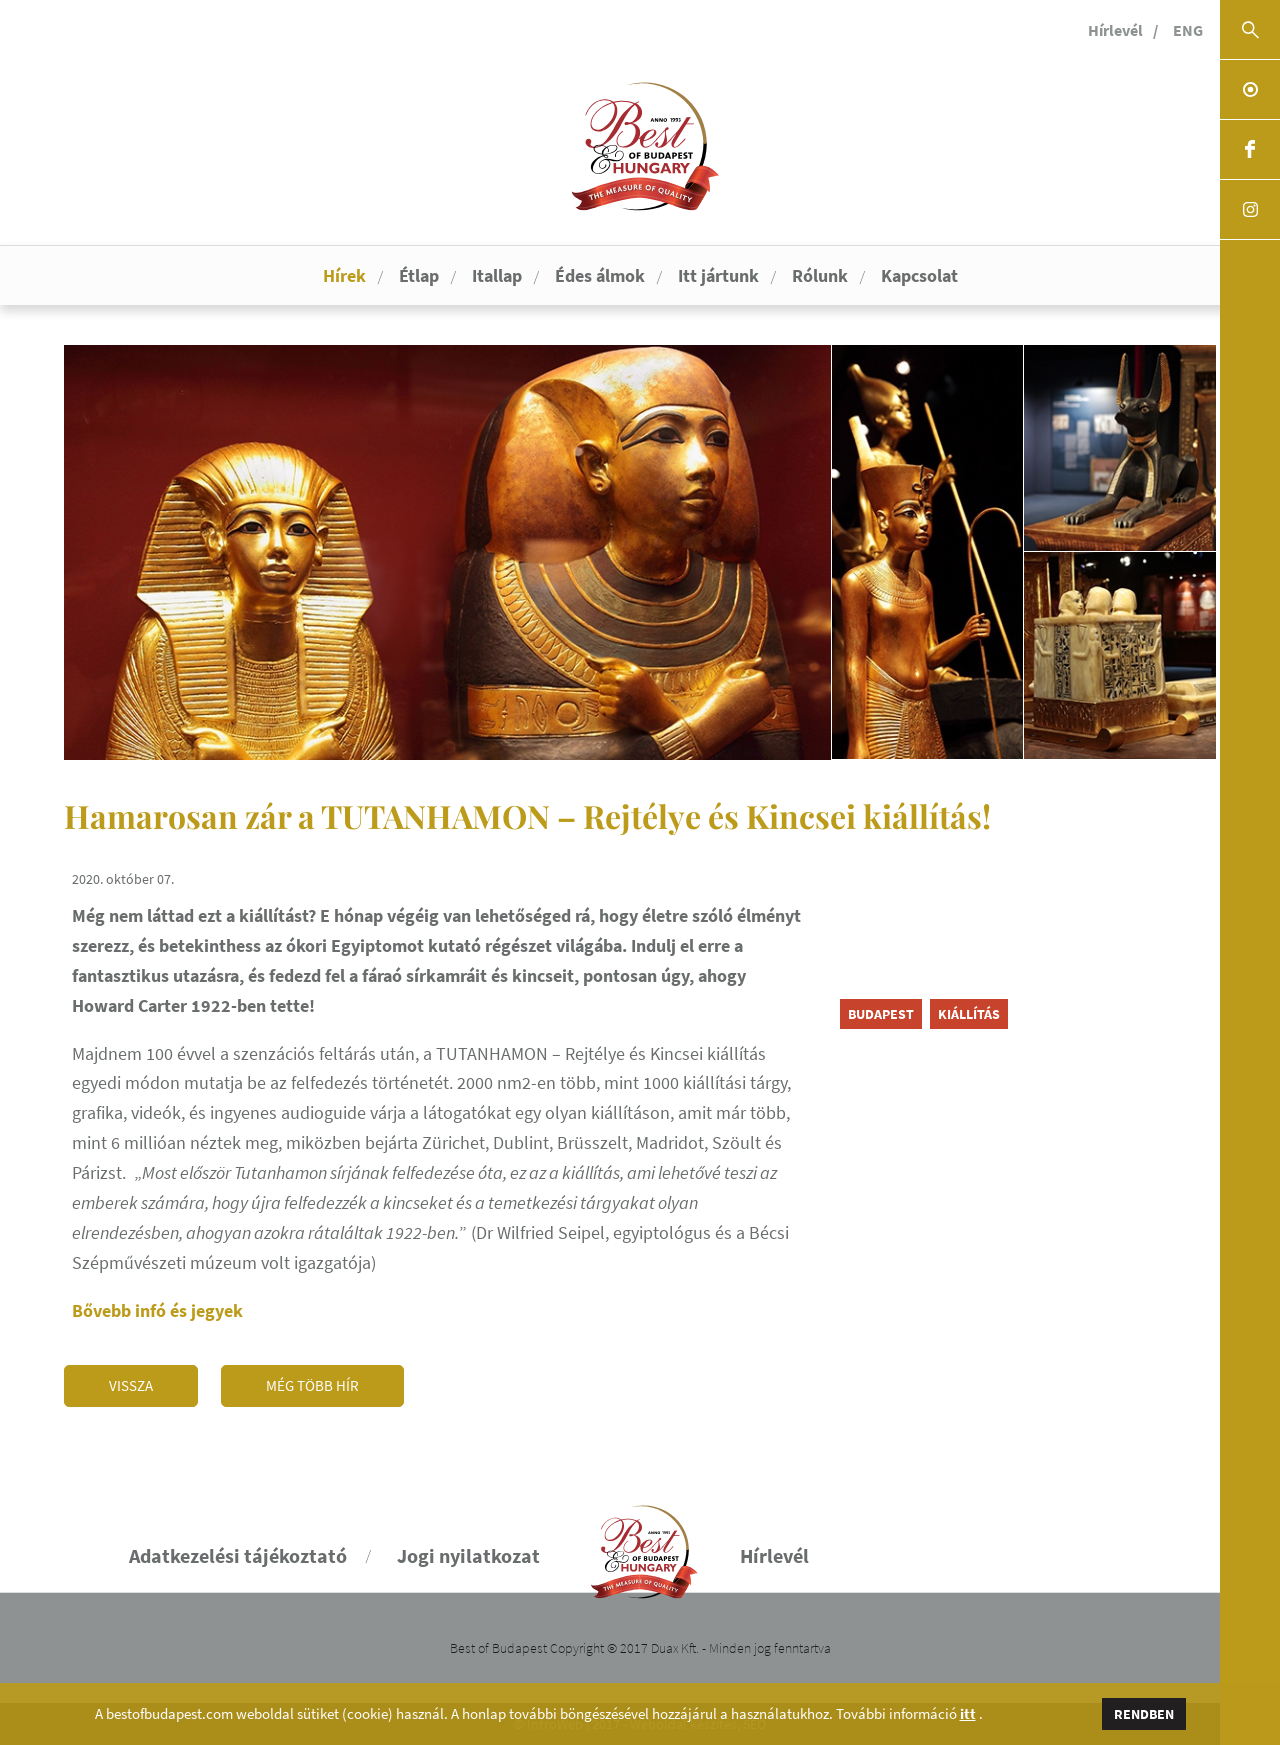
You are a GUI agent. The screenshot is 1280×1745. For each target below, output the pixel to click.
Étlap (419, 275)
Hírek (344, 275)
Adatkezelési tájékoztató (238, 1555)
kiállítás (969, 1014)
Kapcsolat (919, 275)
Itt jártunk (718, 275)
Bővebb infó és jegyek (157, 1310)
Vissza (131, 1385)
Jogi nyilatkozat (468, 1555)
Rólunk (820, 275)
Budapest (881, 1014)
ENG (1188, 30)
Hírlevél (1115, 30)
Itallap (497, 275)
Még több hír (312, 1385)
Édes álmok (600, 275)
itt (968, 1714)
